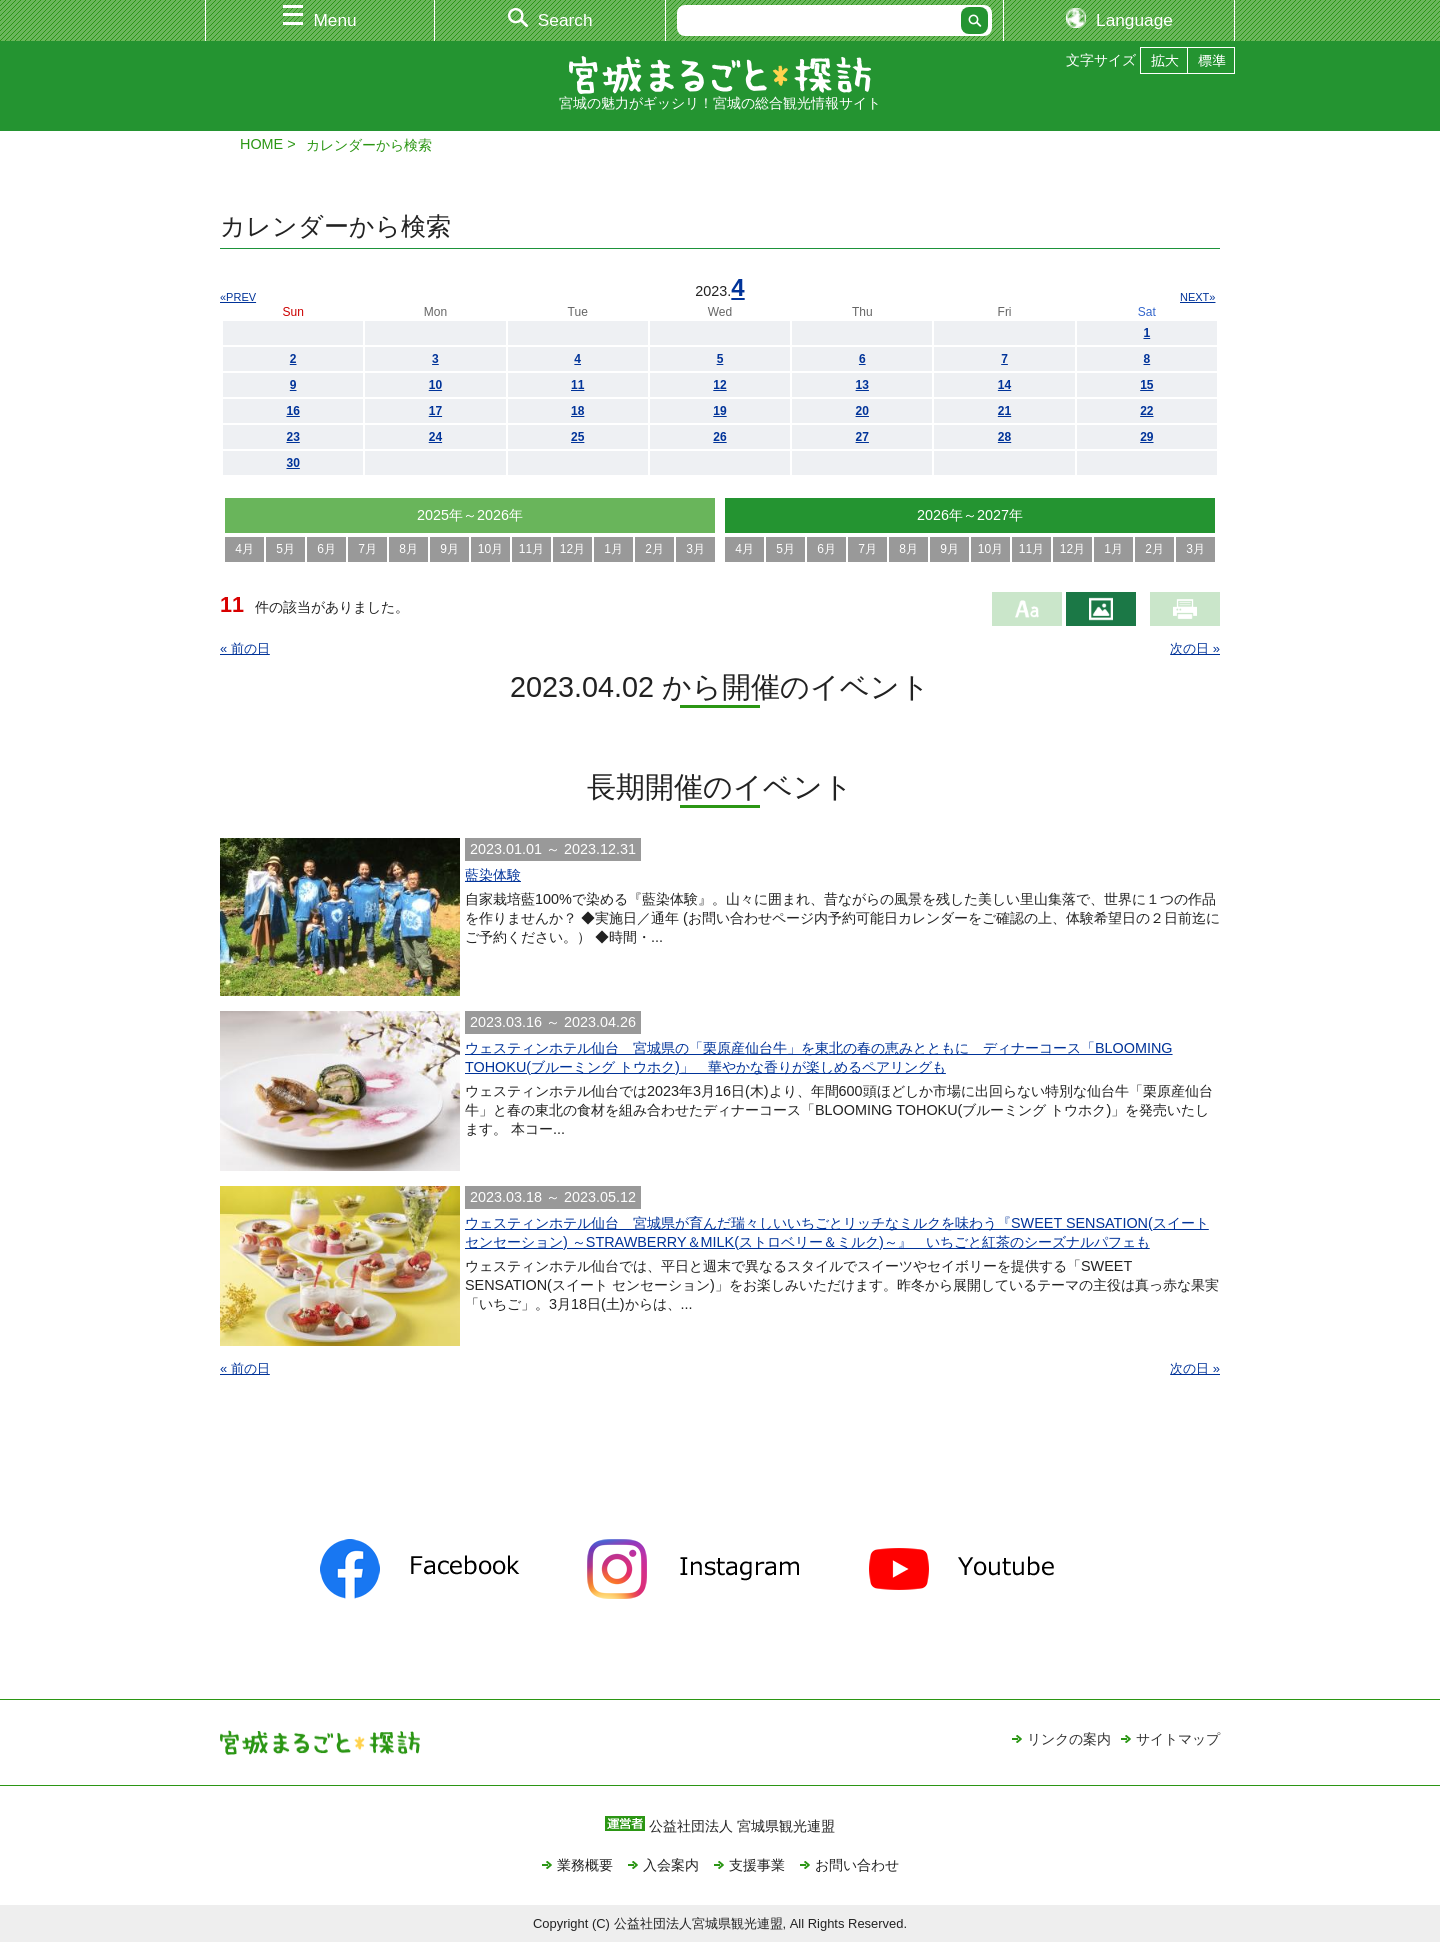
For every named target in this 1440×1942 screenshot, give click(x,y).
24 (435, 437)
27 (862, 437)
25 (577, 437)
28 (1004, 437)
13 (862, 385)
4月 (244, 549)
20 (862, 411)
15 (1146, 385)
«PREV (238, 297)
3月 (695, 549)
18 (577, 411)
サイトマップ (1178, 1739)
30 (292, 463)
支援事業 (757, 1865)
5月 (285, 549)
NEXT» (1197, 297)
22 (1146, 411)
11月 (531, 549)
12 (719, 385)
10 (435, 385)
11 (577, 385)
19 (719, 411)
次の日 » (1195, 648)
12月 (572, 549)
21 (1004, 411)
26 (719, 437)
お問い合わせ (857, 1865)
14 (1004, 385)
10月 (490, 549)
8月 (408, 549)
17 (435, 411)
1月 (613, 549)
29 (1146, 437)
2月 (654, 549)
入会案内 (671, 1865)
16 (292, 411)
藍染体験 (493, 875)
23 (292, 437)
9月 (449, 549)
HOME (261, 144)
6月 (326, 549)
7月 (367, 549)
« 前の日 (245, 648)
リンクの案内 (1069, 1739)
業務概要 (585, 1865)
